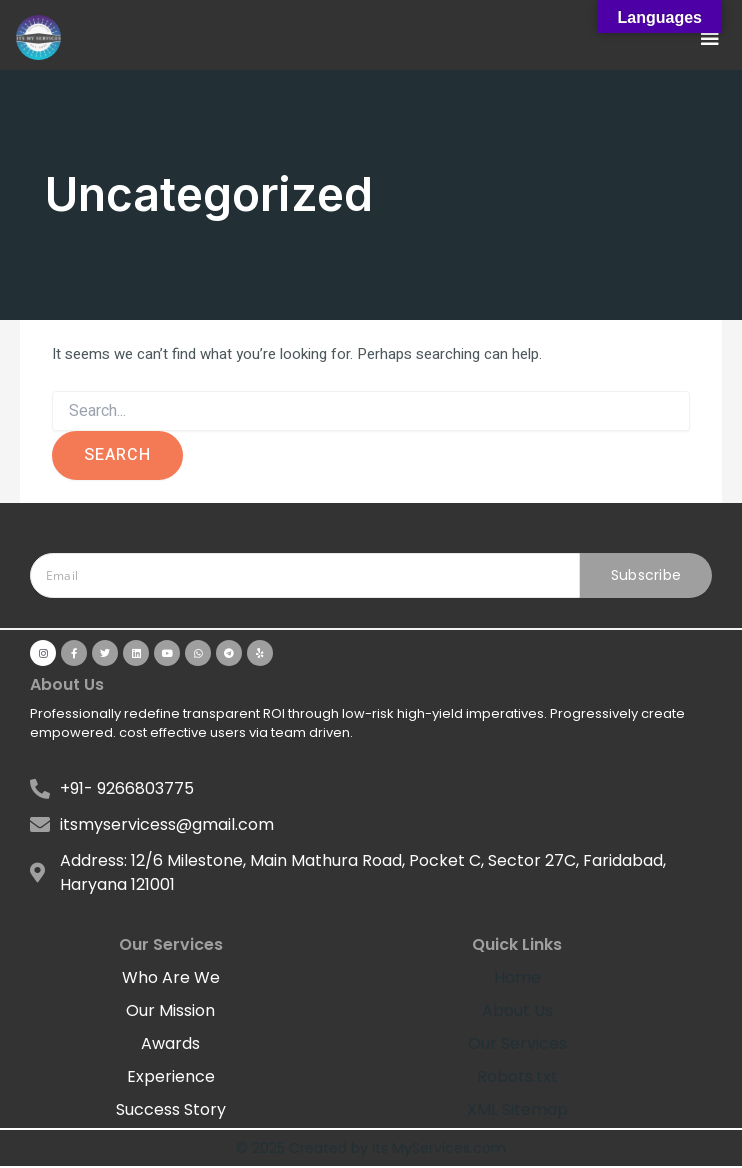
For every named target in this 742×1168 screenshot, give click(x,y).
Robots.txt (517, 1076)
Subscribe (646, 575)
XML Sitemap (517, 1109)
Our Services (517, 1043)
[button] (710, 37)
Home (517, 977)
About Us (517, 1010)
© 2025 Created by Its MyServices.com (371, 1148)
